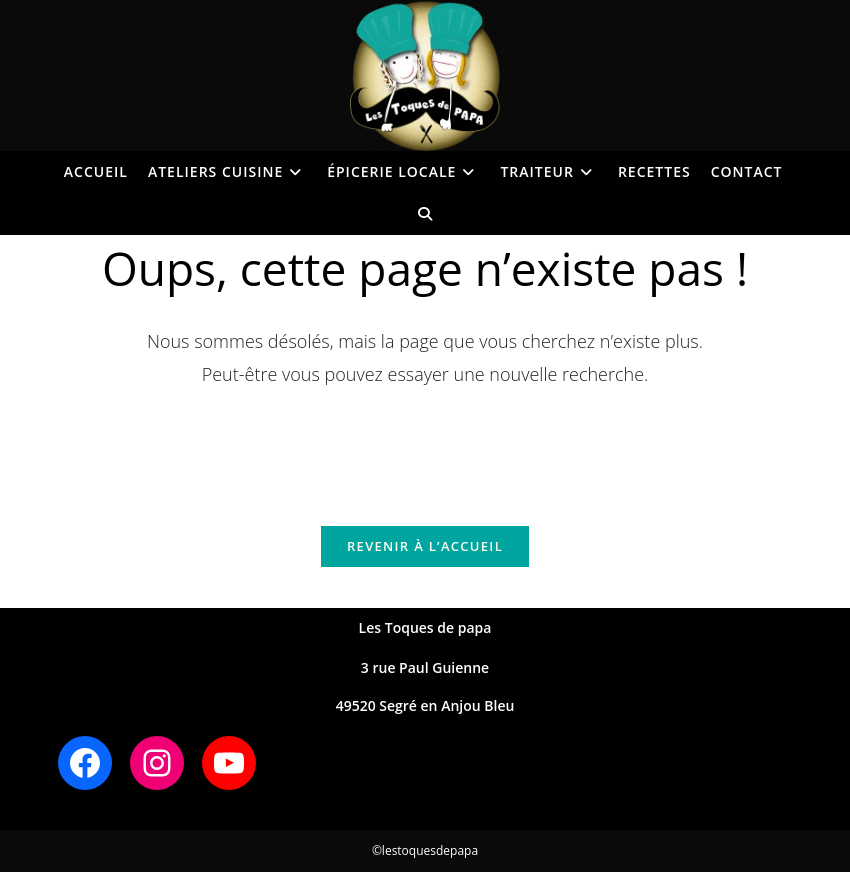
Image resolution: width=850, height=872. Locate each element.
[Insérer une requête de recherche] (425, 445)
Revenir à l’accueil (425, 546)
